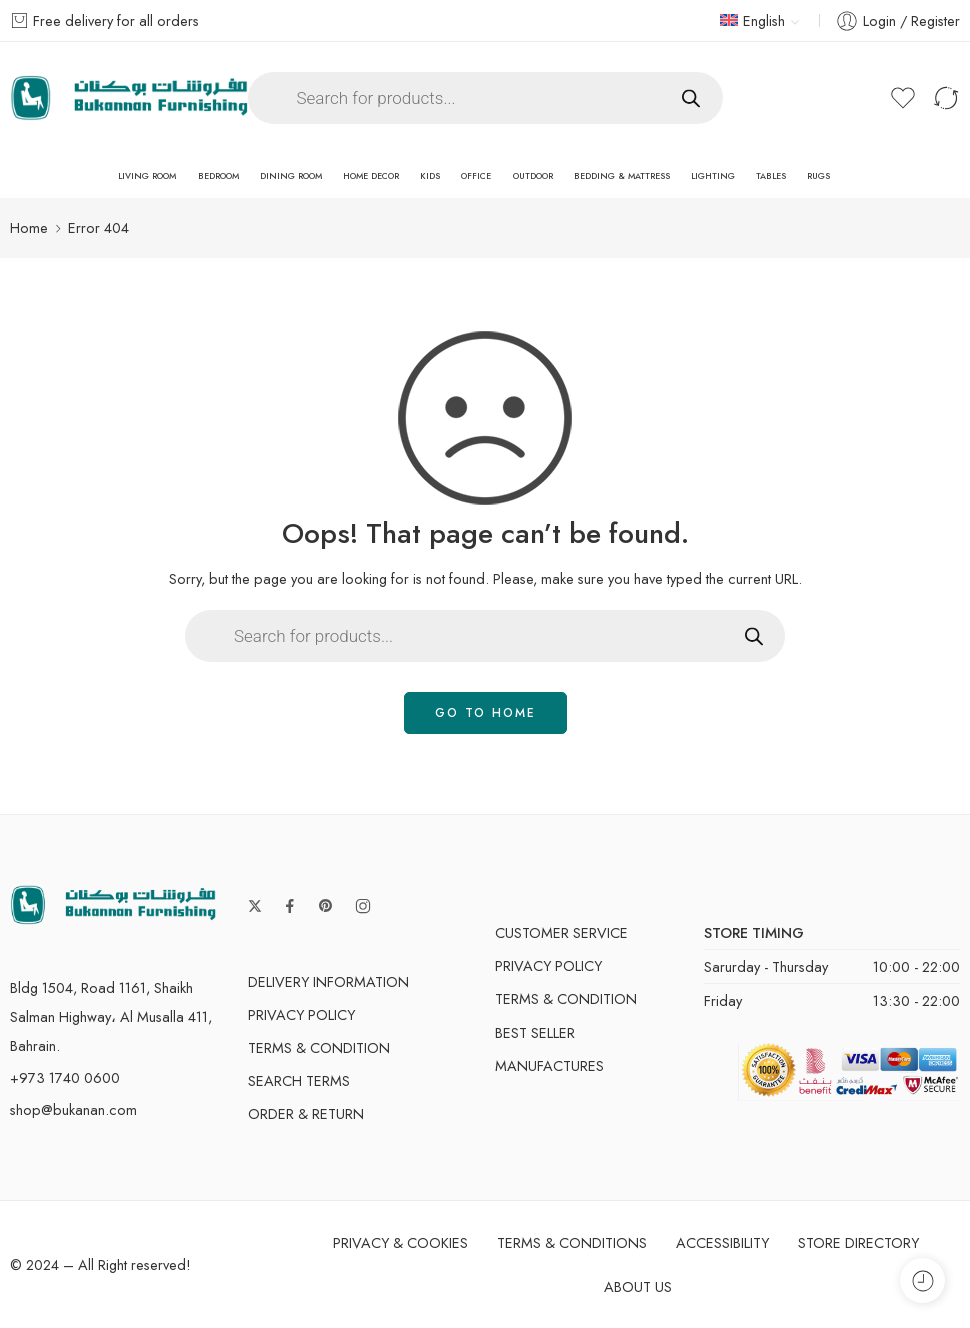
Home (29, 227)
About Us (638, 1286)
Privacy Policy (301, 1014)
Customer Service (561, 932)
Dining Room (291, 176)
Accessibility (722, 1242)
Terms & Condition (319, 1047)
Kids (430, 176)
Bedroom (218, 176)
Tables (771, 176)
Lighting (713, 176)
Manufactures (549, 1065)
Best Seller (535, 1032)
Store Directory (858, 1242)
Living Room (147, 176)
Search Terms (299, 1080)
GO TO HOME (485, 713)
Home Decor (371, 176)
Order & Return (306, 1113)
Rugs (818, 176)
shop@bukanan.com (73, 1109)
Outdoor (533, 176)
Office (476, 176)
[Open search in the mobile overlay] (485, 98)
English (752, 20)
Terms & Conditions (572, 1242)
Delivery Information (328, 981)
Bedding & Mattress (622, 176)
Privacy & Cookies (400, 1242)
